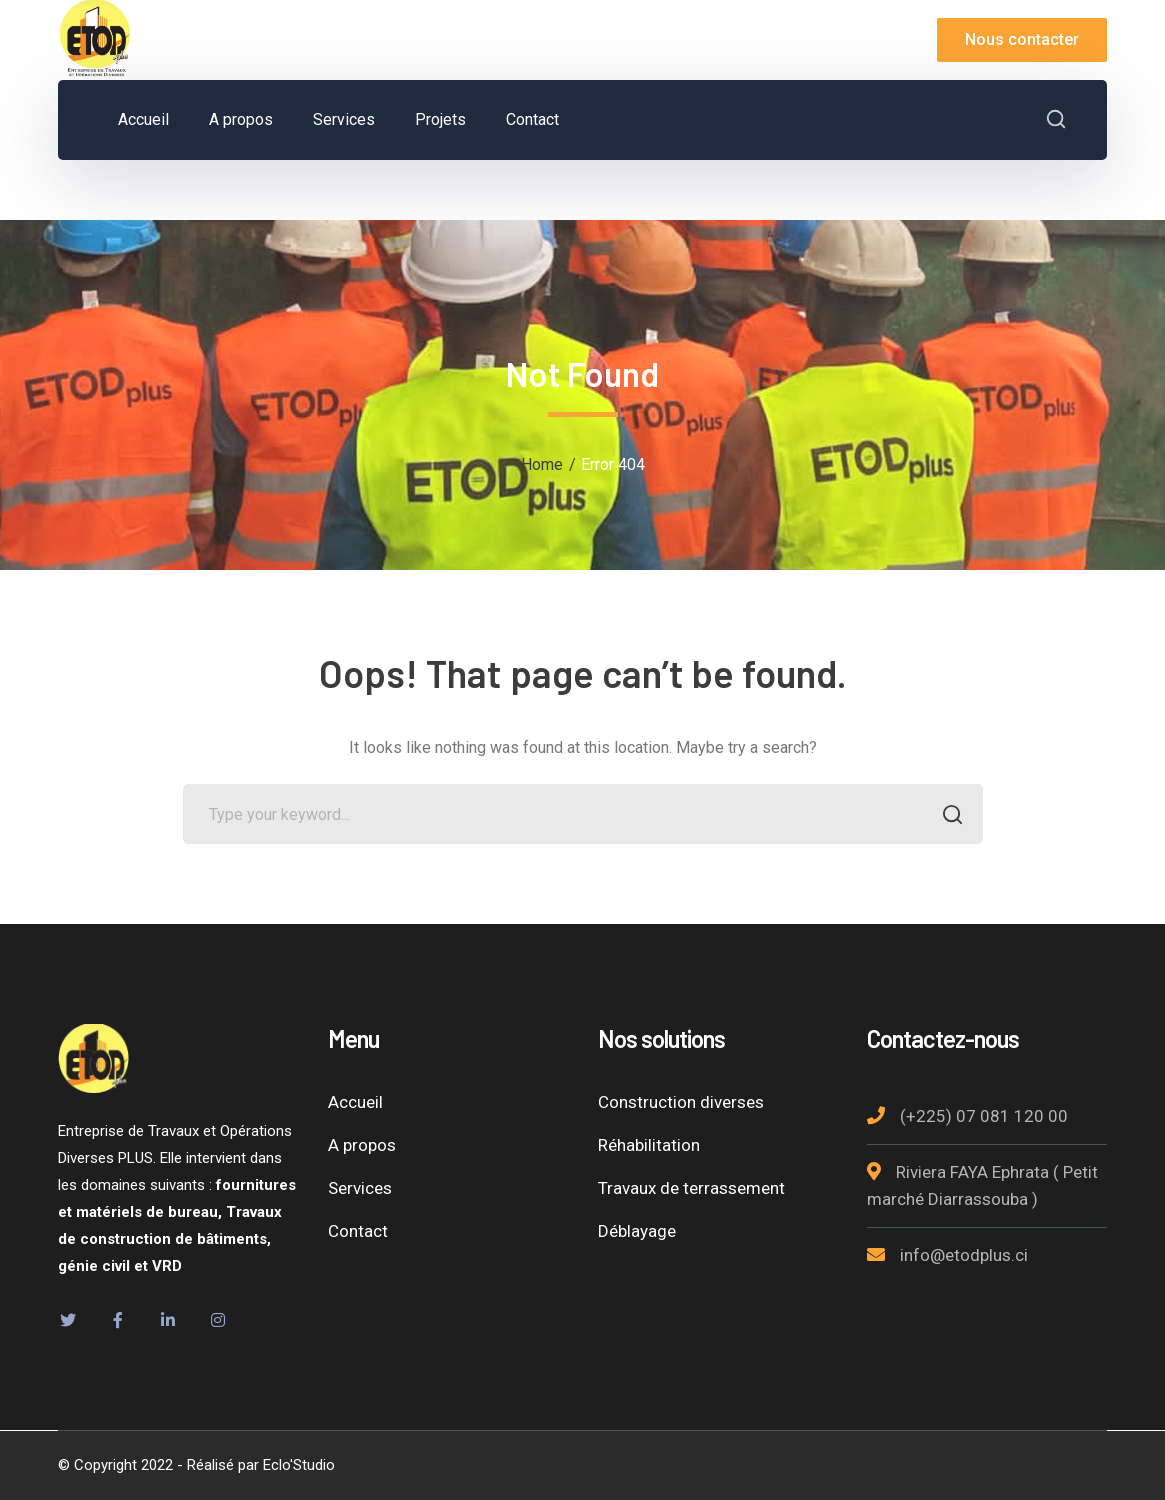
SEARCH (947, 816)
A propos (362, 1145)
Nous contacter (1022, 39)
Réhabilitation (649, 1145)
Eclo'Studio (299, 1465)
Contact (358, 1231)
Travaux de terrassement (691, 1188)
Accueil (355, 1102)
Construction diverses (681, 1102)
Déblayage (637, 1231)
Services (360, 1188)
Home (542, 464)
